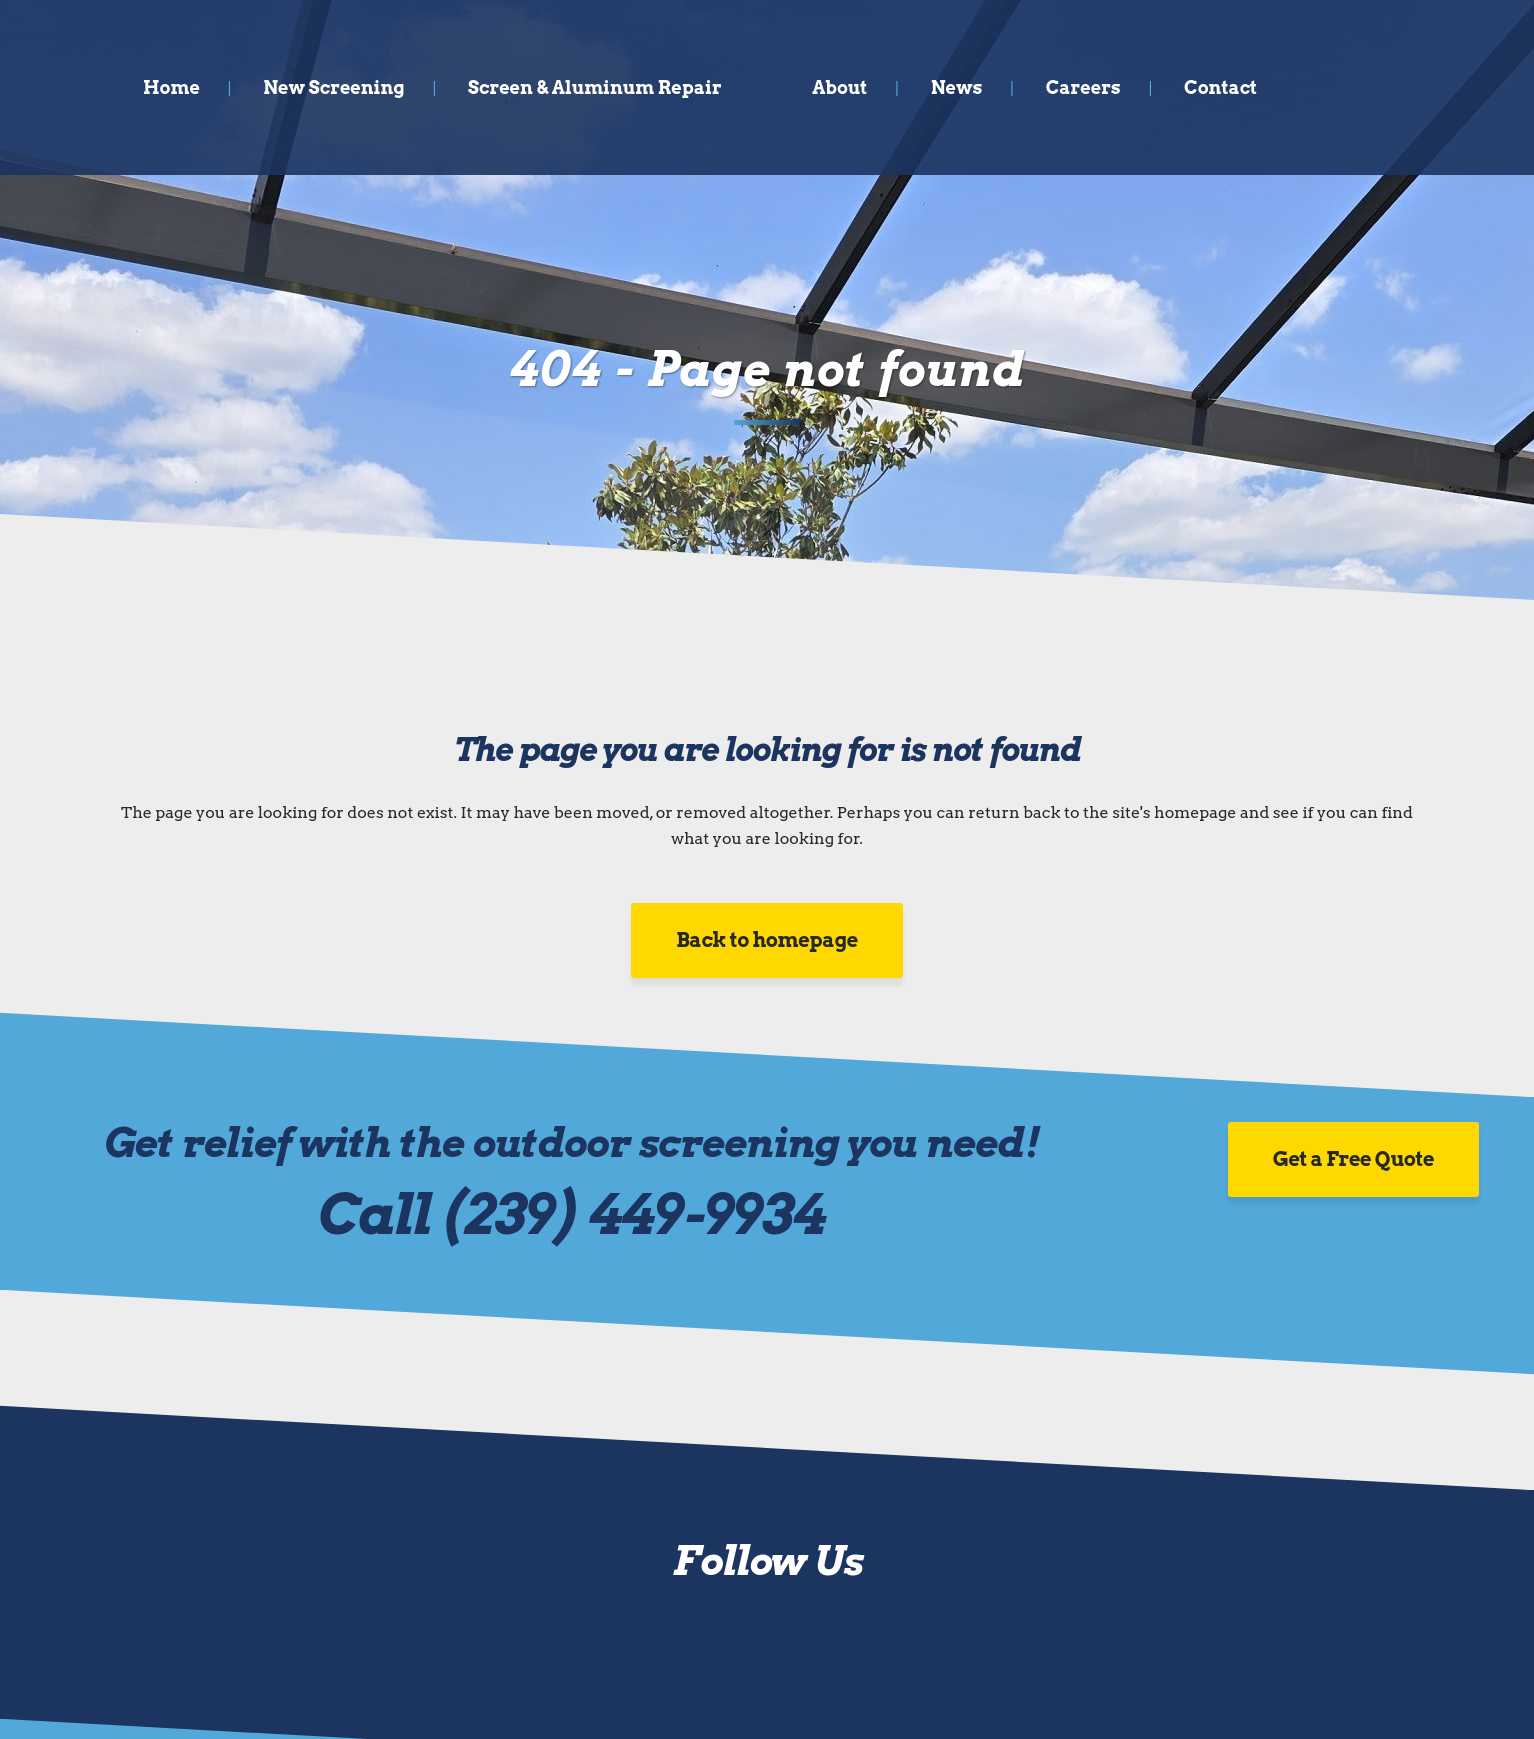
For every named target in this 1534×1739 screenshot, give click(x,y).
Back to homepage (767, 940)
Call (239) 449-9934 (571, 1214)
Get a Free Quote (1353, 1159)
